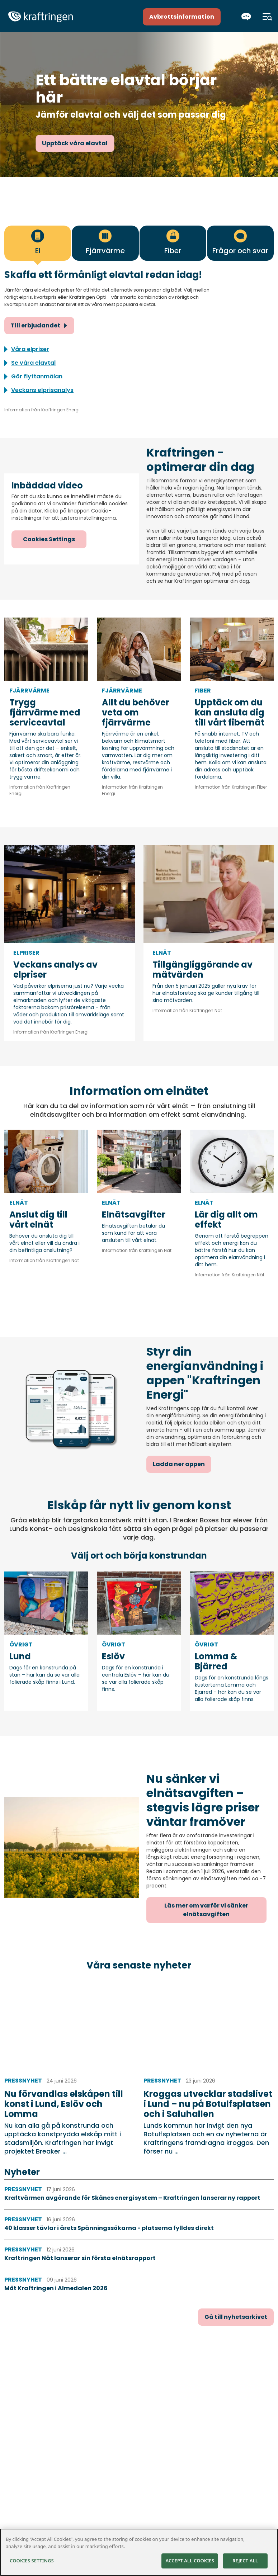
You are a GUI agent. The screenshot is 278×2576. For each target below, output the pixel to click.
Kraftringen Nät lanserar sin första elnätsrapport (80, 2258)
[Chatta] (246, 17)
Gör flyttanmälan (36, 376)
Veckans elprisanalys (42, 390)
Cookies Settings (49, 539)
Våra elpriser (30, 349)
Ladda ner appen (179, 1464)
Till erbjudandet (35, 325)
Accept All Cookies (189, 2560)
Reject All (245, 2560)
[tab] (37, 243)
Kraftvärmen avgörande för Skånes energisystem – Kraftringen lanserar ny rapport (132, 2198)
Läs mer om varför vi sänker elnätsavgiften (206, 1909)
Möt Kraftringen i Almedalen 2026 (56, 2288)
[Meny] (267, 17)
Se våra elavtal (33, 363)
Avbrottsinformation (181, 17)
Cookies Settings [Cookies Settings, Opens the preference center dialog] (32, 2560)
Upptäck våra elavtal (75, 143)
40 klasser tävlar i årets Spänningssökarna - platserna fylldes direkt (109, 2228)
